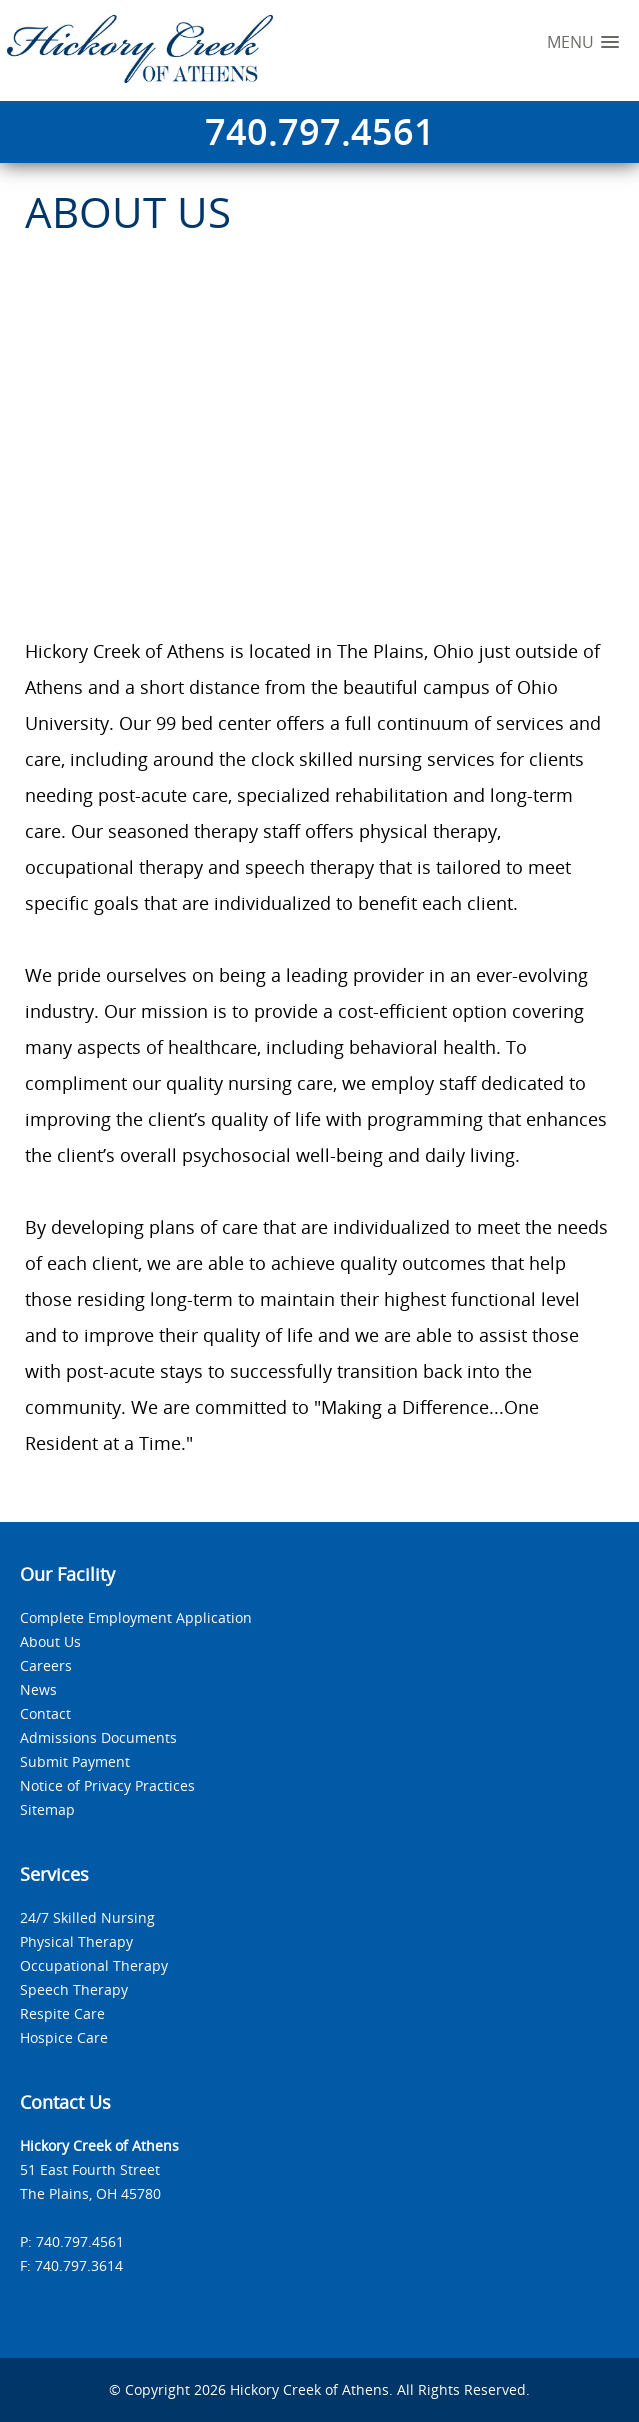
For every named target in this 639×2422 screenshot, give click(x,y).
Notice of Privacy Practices (107, 1785)
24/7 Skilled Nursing (87, 1917)
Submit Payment (75, 1761)
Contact (45, 1713)
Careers (46, 1665)
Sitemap (47, 1809)
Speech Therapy (74, 1989)
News (38, 1689)
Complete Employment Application (136, 1617)
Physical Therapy (76, 1941)
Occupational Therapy (94, 1965)
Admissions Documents (98, 1737)
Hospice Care (64, 2037)
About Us (50, 1641)
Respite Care (62, 2013)
